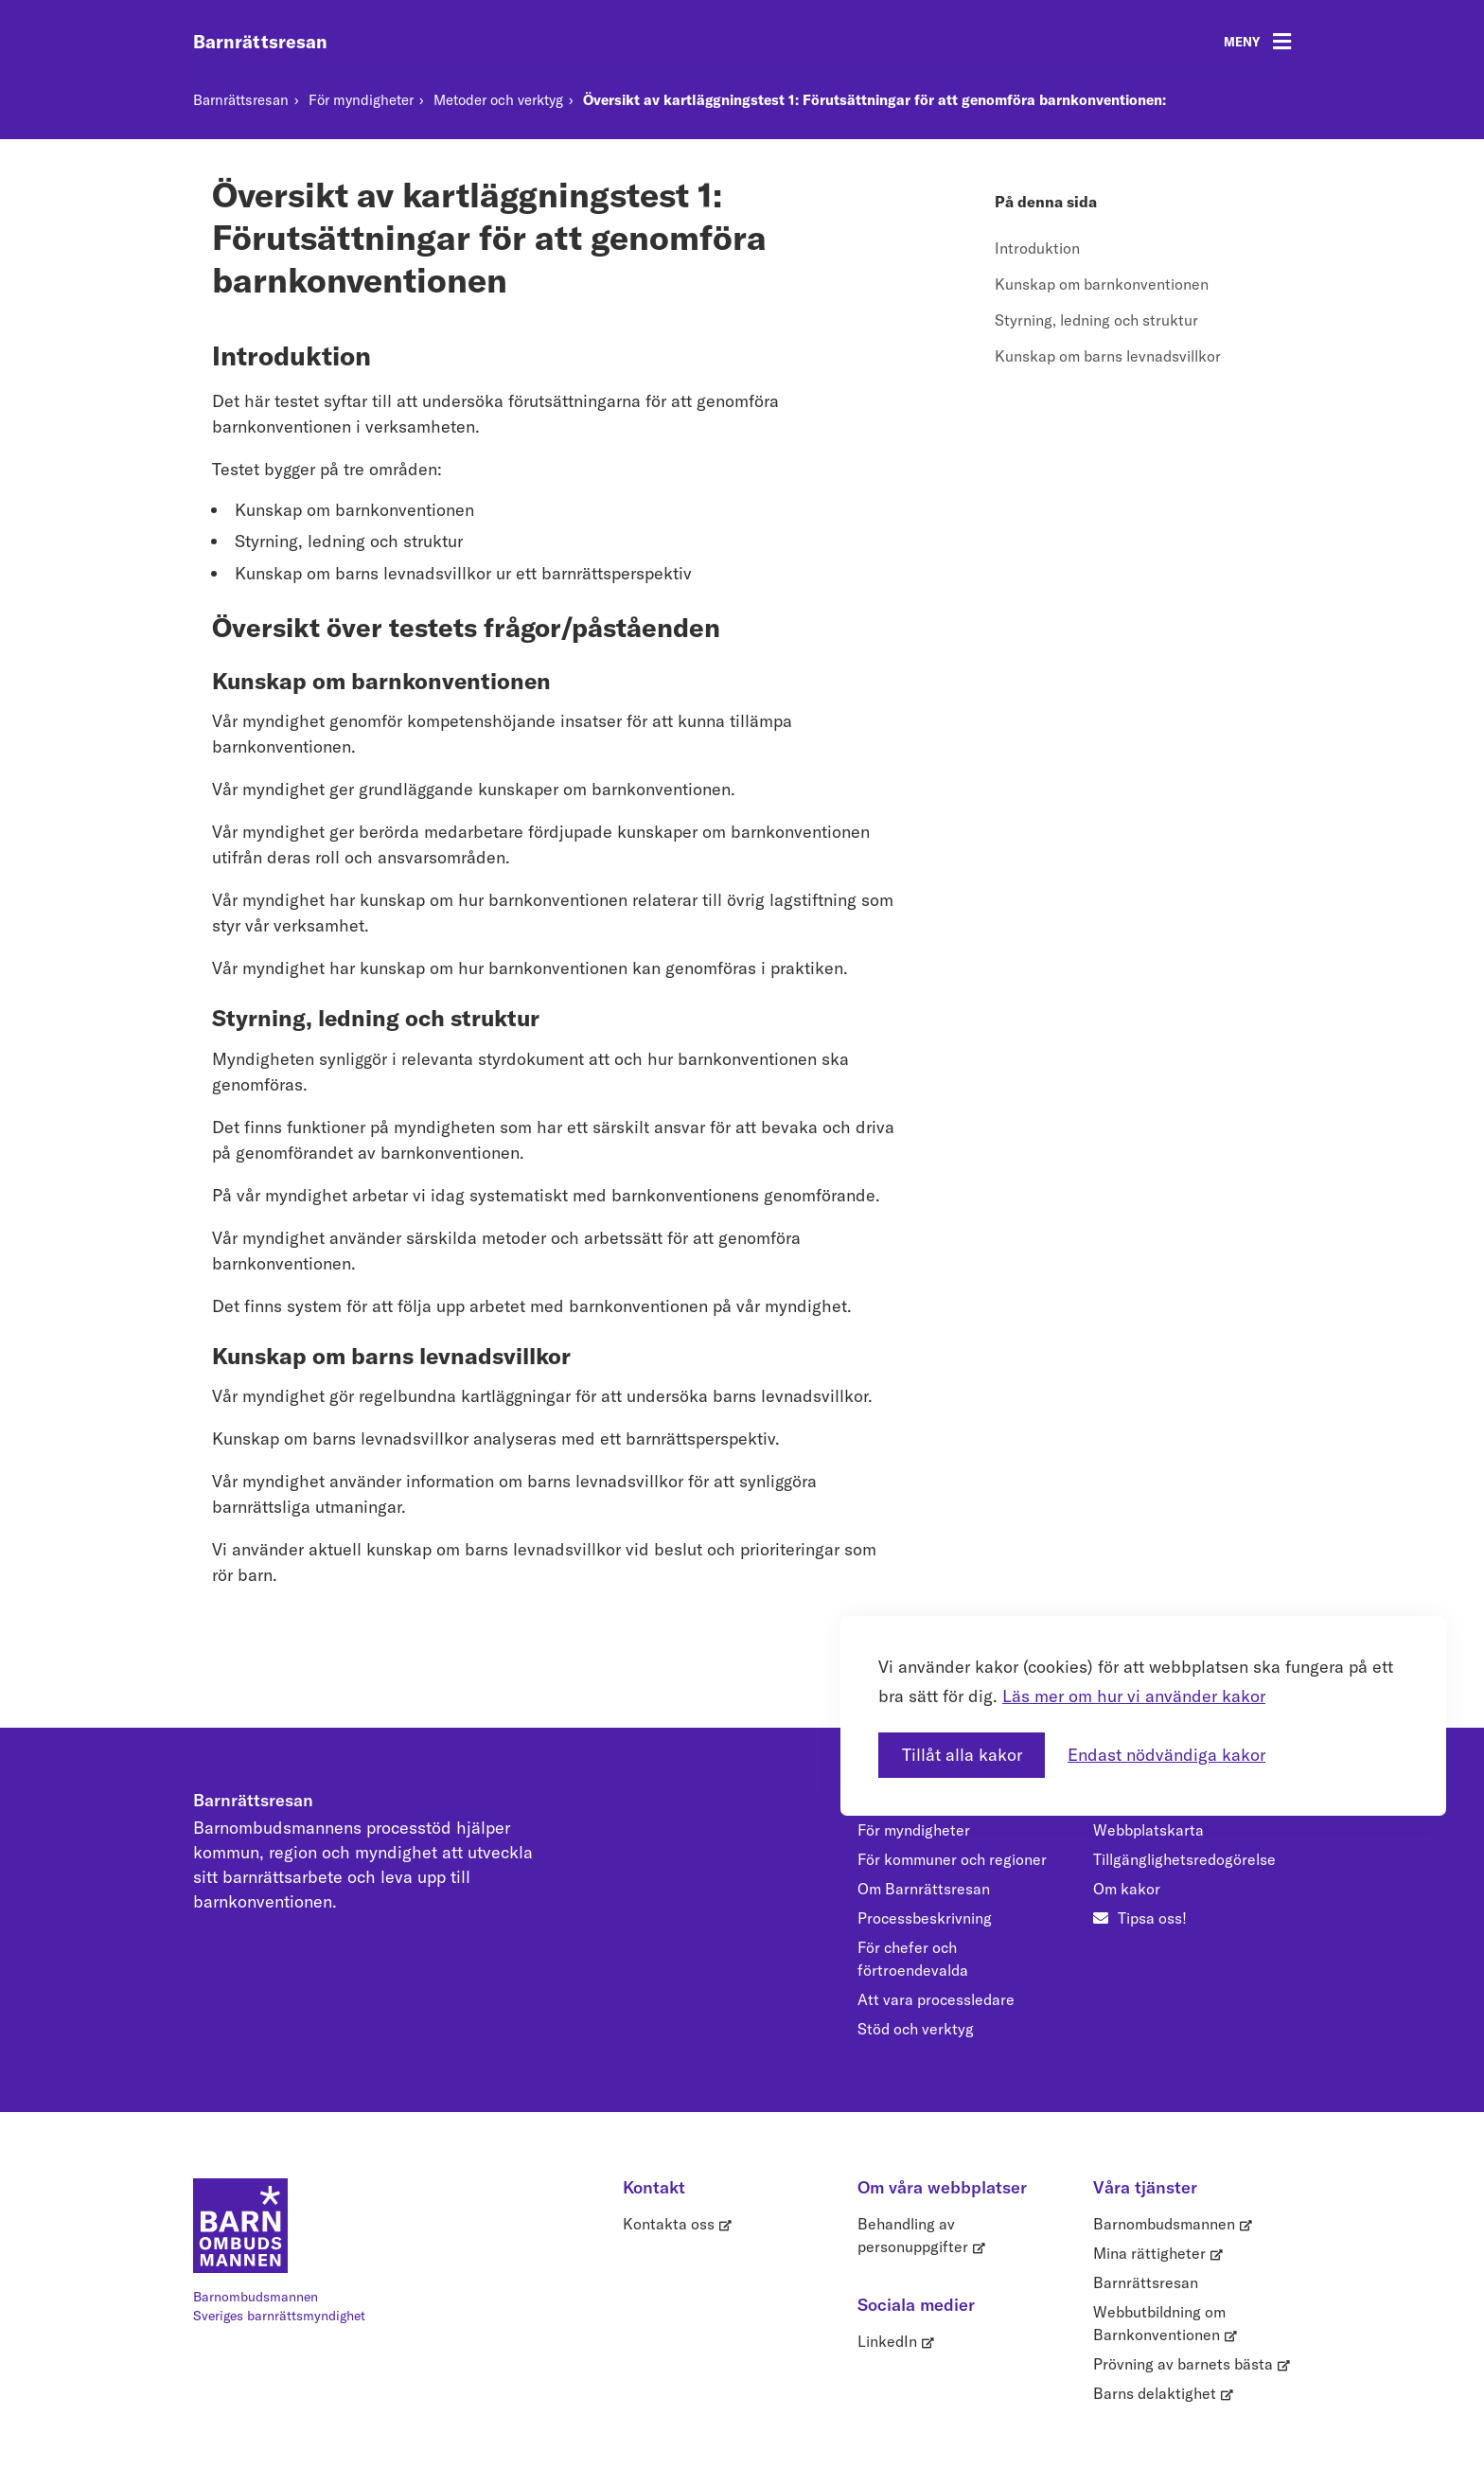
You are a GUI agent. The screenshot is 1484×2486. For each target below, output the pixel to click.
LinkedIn (887, 2341)
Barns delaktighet (1154, 2393)
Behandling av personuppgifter (912, 2235)
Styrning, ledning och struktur (1096, 320)
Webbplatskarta (1148, 1829)
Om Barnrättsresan (923, 1888)
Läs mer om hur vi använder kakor (1133, 1676)
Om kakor (1126, 1888)
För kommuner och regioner (952, 1859)
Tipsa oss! (1152, 1918)
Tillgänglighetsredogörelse (1184, 1859)
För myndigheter (361, 100)
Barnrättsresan (260, 41)
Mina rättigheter (1149, 2253)
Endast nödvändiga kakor (1166, 1736)
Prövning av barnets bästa (1183, 2363)
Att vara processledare (936, 1999)
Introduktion (1037, 248)
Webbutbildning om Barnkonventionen (1159, 2323)
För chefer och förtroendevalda (912, 1959)
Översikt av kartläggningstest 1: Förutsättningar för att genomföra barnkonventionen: (874, 100)
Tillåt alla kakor (962, 1736)
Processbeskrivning (924, 1918)
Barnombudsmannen (1164, 2223)
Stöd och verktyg (915, 2028)
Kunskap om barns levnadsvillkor (1108, 355)
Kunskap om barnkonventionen (1102, 284)
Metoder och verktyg (498, 100)
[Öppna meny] (1257, 42)
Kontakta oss (669, 2223)
